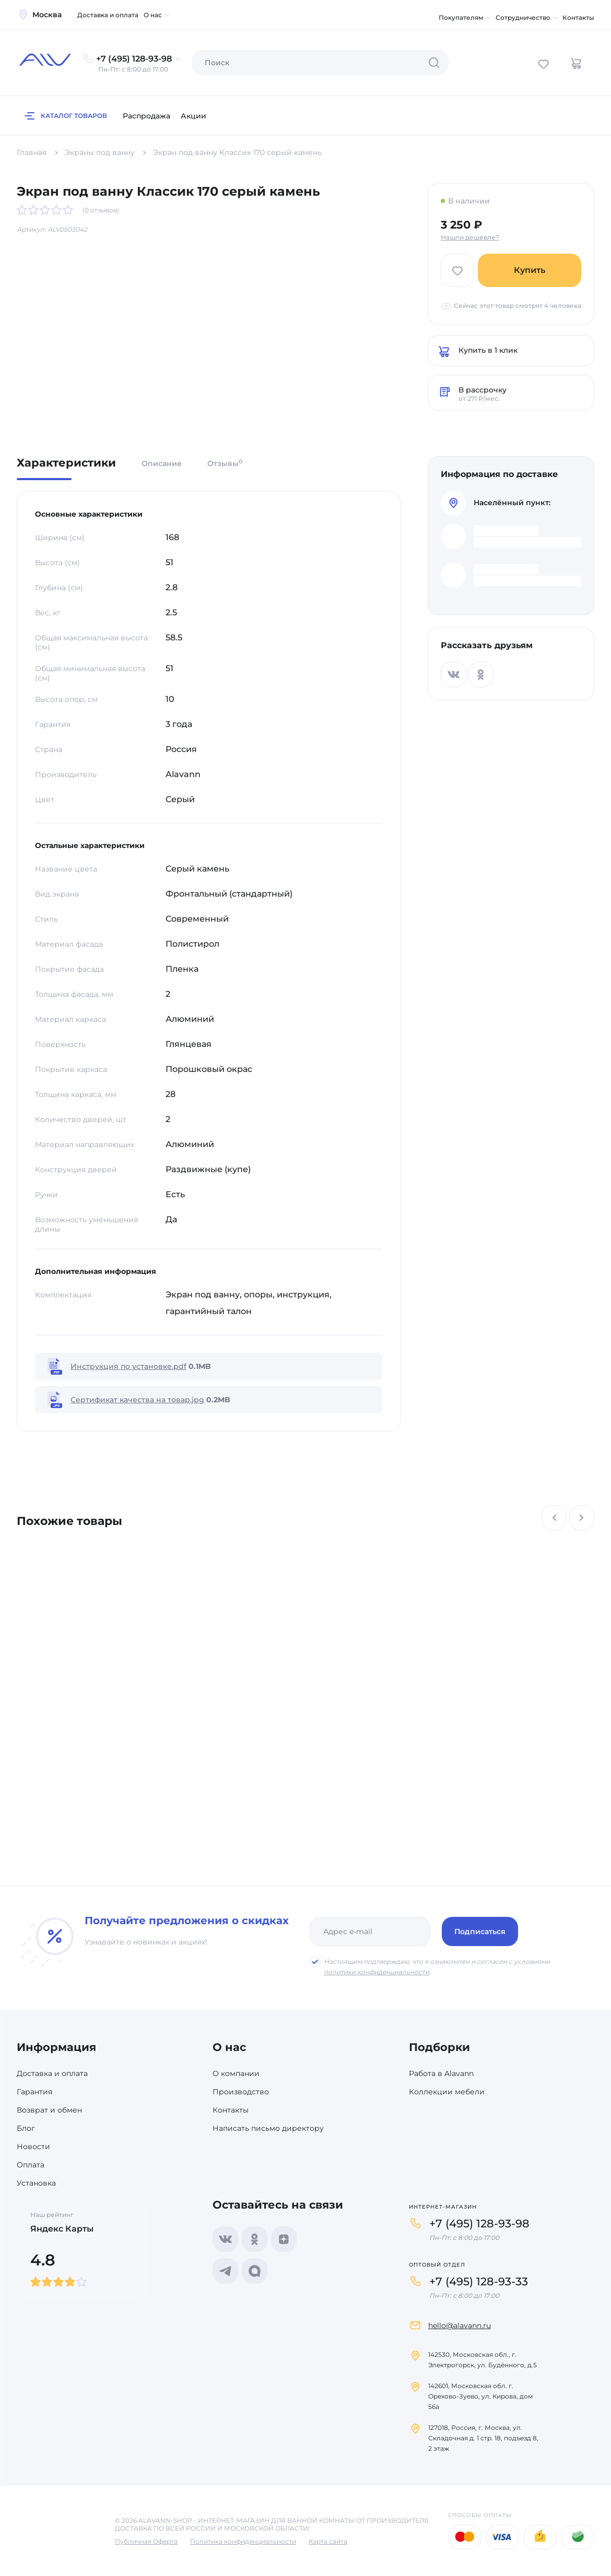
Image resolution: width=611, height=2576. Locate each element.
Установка (36, 2183)
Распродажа (146, 116)
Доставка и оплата (107, 15)
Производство (241, 2091)
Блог (26, 2128)
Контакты (578, 17)
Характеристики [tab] (66, 463)
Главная (31, 152)
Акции (193, 116)
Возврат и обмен (49, 2110)
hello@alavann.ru (459, 2325)
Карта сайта (328, 2541)
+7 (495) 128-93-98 (479, 2223)
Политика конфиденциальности (243, 2541)
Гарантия (34, 2091)
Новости (33, 2146)
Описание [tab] (162, 463)
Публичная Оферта (146, 2541)
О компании (236, 2073)
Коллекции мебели (447, 2091)
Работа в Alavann (441, 2073)
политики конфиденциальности (376, 1972)
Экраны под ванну (100, 152)
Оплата (30, 2164)
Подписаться (480, 1931)
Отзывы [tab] (224, 463)
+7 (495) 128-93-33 (478, 2281)
